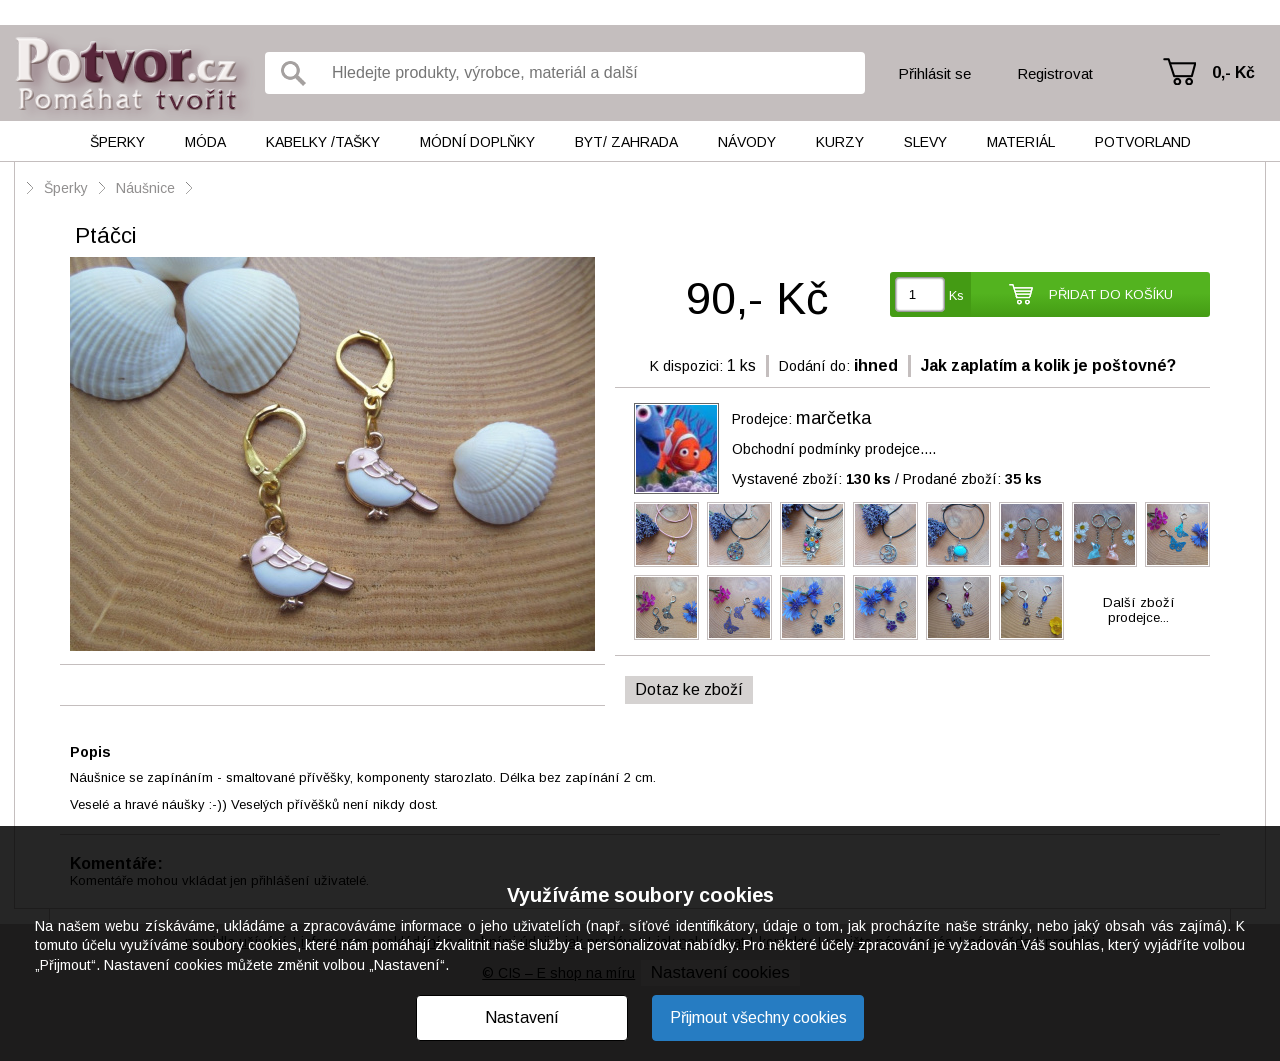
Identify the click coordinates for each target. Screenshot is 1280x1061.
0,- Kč (1233, 72)
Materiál (1021, 142)
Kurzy (840, 142)
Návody (747, 142)
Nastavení (522, 1017)
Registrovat (1055, 73)
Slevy (925, 142)
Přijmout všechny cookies (758, 1017)
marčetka (833, 418)
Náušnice (145, 188)
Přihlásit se (934, 73)
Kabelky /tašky (323, 142)
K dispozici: (686, 366)
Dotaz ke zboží (689, 689)
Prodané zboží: (972, 479)
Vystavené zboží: (811, 479)
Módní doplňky (477, 142)
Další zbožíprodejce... (1139, 610)
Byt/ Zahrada (626, 142)
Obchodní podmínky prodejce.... (834, 449)
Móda (205, 142)
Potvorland (1143, 142)
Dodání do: (814, 366)
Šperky (117, 142)
